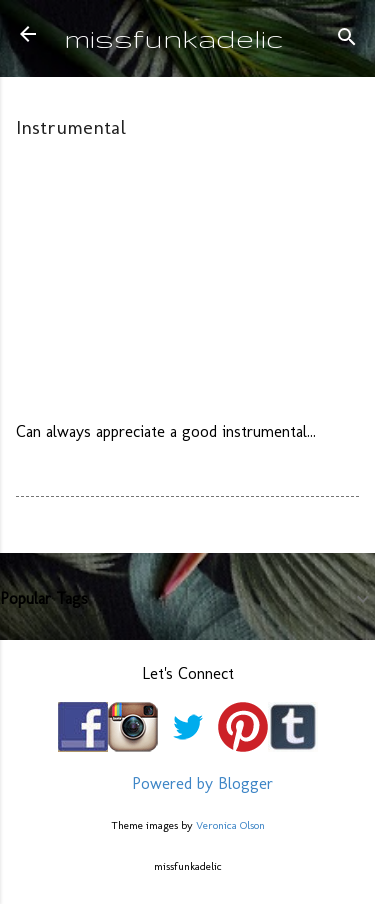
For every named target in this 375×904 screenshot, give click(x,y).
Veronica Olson (230, 825)
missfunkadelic (174, 37)
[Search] (347, 40)
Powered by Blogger (188, 783)
